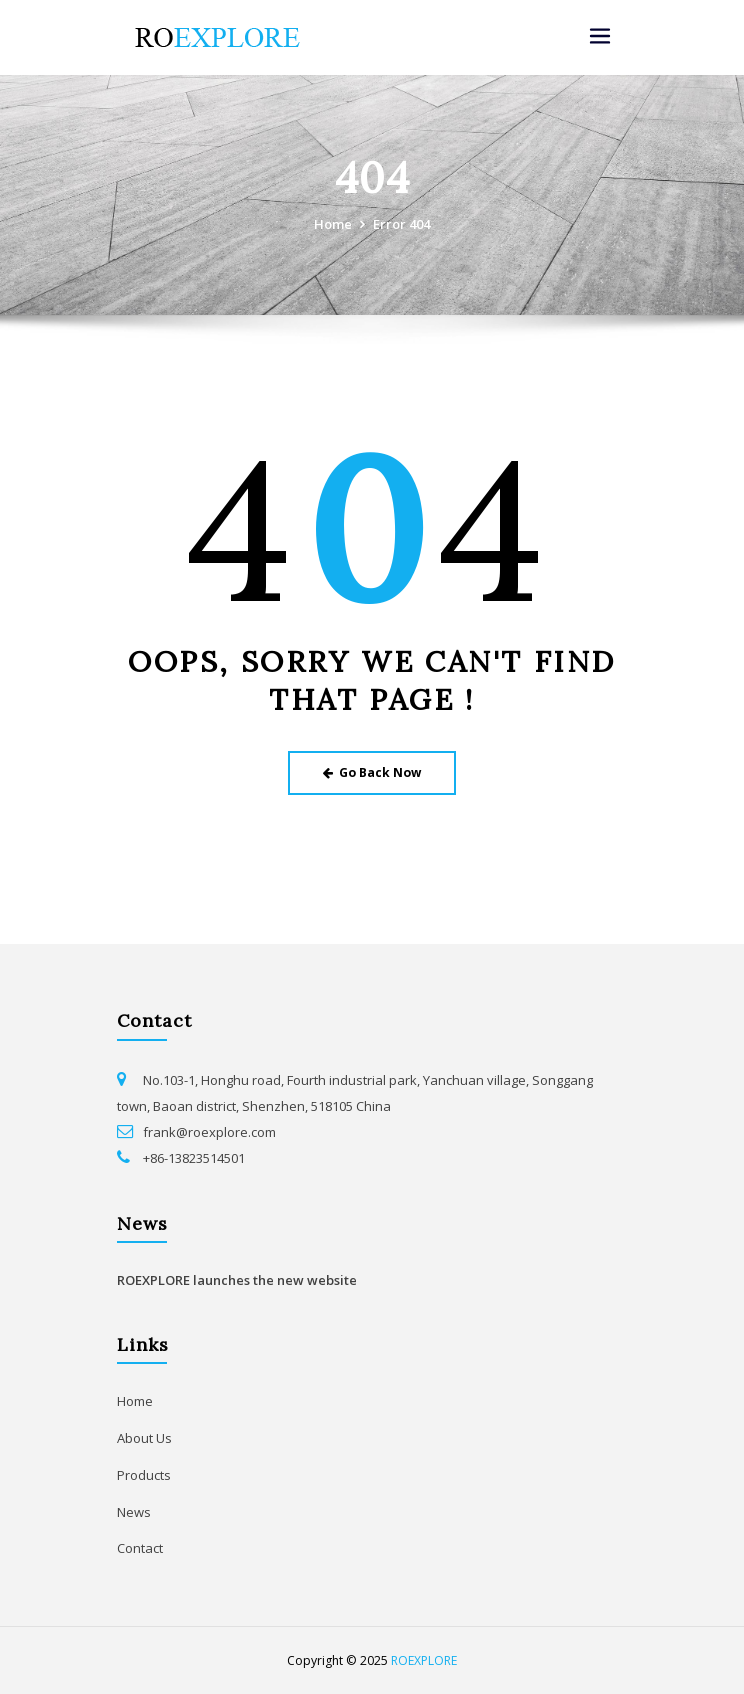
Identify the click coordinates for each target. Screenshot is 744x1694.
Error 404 (401, 224)
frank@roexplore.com (209, 1132)
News (134, 1512)
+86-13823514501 (194, 1158)
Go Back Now (372, 772)
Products (144, 1475)
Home (333, 224)
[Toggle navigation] (600, 36)
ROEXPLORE (424, 1660)
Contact (140, 1548)
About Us (144, 1438)
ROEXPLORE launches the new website (237, 1280)
